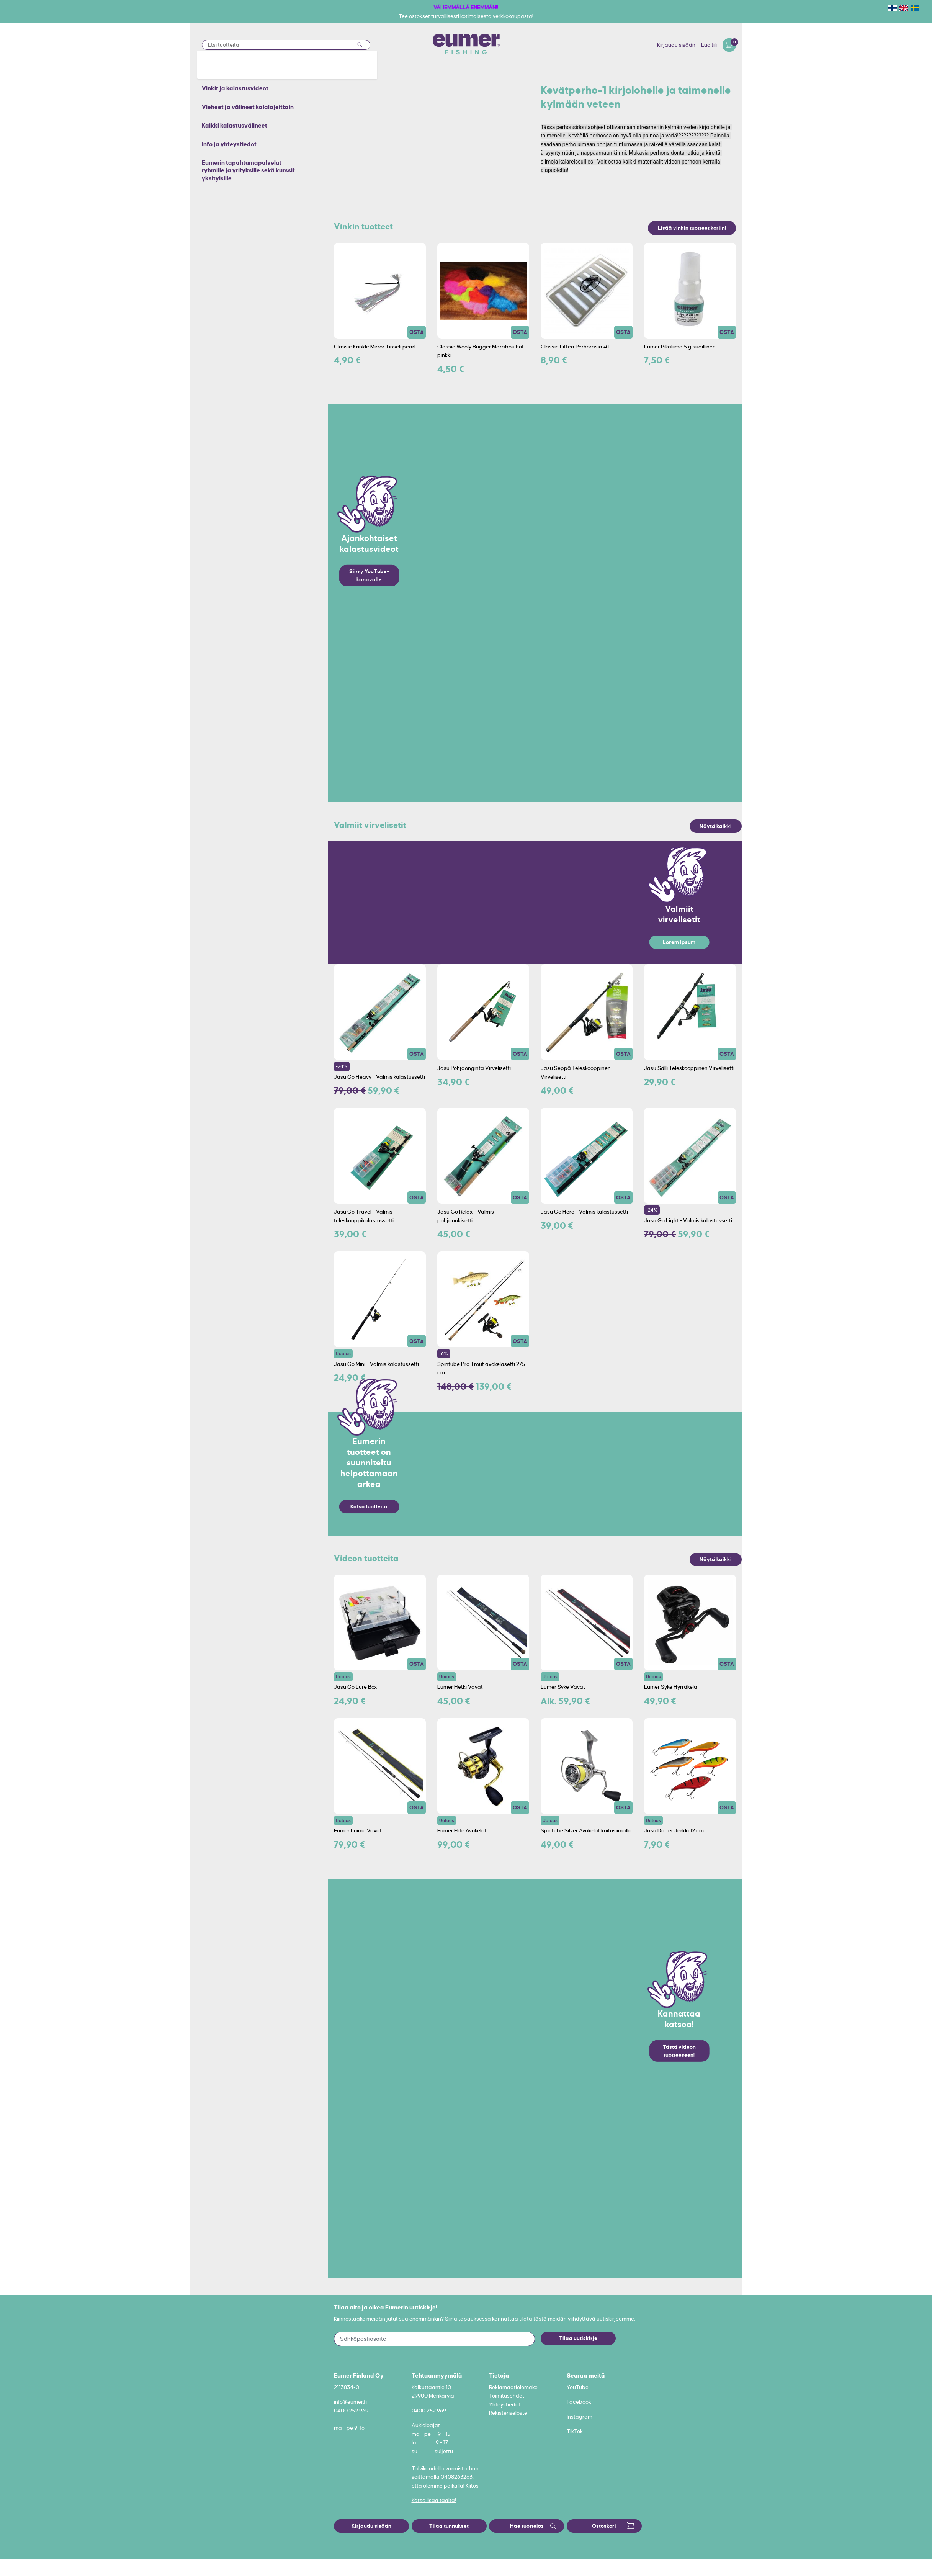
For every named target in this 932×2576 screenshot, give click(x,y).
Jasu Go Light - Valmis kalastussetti (688, 1220)
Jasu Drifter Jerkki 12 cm (674, 1830)
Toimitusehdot (506, 2396)
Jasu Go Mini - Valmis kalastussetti (376, 1364)
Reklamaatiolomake (513, 2387)
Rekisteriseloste (508, 2413)
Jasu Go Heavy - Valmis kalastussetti (379, 1077)
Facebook (579, 2402)
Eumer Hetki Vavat (460, 1687)
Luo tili (709, 45)
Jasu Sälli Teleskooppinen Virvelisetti (689, 1068)
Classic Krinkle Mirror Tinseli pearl (374, 346)
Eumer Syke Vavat (563, 1687)
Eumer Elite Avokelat (462, 1830)
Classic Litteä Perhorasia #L (576, 346)
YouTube (578, 2387)
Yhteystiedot (504, 2404)
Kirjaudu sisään (676, 45)
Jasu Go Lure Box (355, 1687)
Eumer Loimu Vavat (358, 1830)
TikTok (575, 2431)
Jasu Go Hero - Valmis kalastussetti (584, 1212)
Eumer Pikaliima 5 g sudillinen (680, 346)
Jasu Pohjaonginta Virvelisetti (474, 1068)
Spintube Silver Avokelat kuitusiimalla (586, 1830)
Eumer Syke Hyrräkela (670, 1687)
